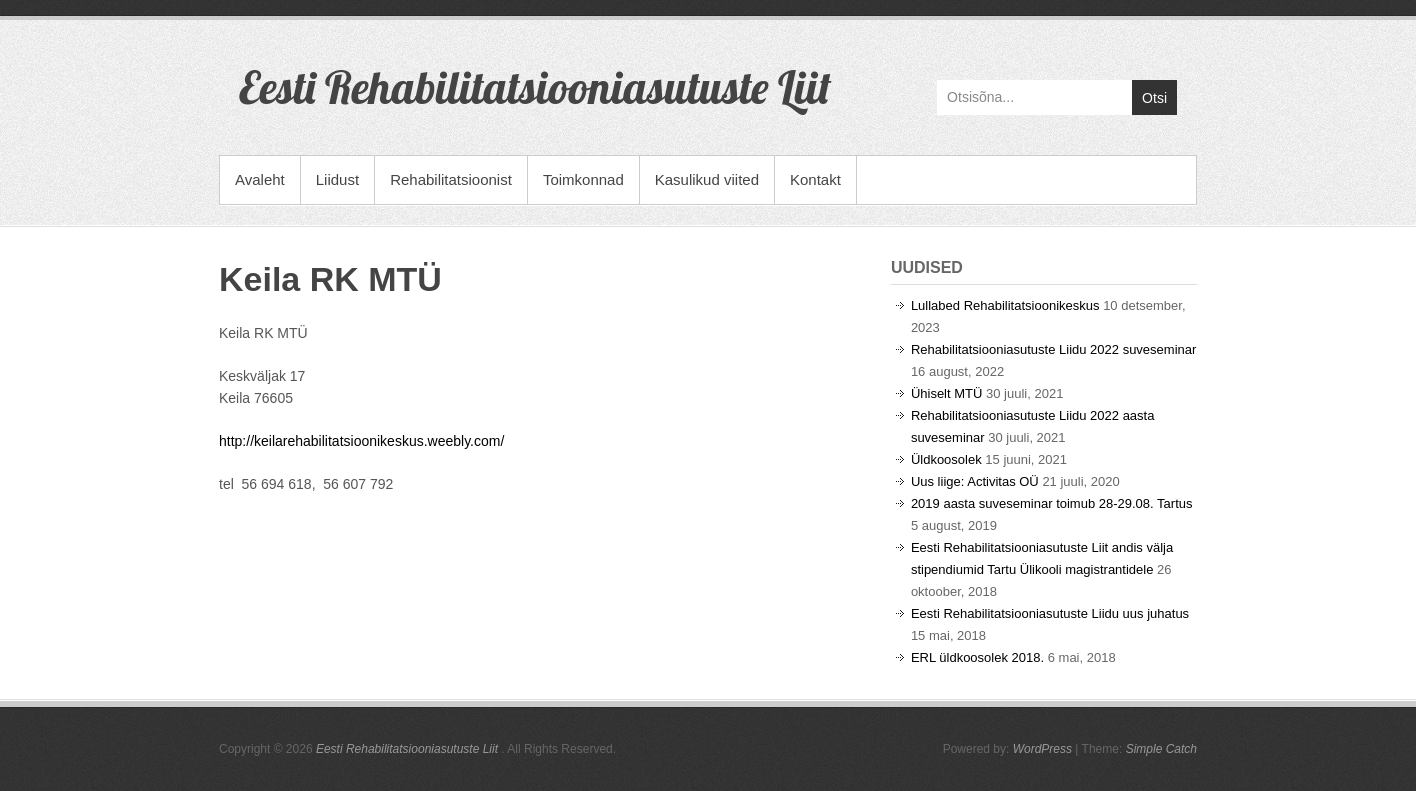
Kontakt (815, 179)
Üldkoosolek (946, 459)
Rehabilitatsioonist (451, 179)
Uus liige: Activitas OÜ (975, 481)
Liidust (337, 179)
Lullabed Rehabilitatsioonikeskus (1005, 305)
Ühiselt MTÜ (947, 393)
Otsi (1154, 98)
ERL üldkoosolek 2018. (977, 657)
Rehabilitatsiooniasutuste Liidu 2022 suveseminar (1053, 349)
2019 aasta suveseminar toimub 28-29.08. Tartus (1052, 503)
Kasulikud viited (707, 179)
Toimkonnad (583, 179)
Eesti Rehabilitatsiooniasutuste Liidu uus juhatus (1050, 613)
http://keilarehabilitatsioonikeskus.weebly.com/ (361, 441)
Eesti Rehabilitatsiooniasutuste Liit (535, 87)
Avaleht (260, 179)
